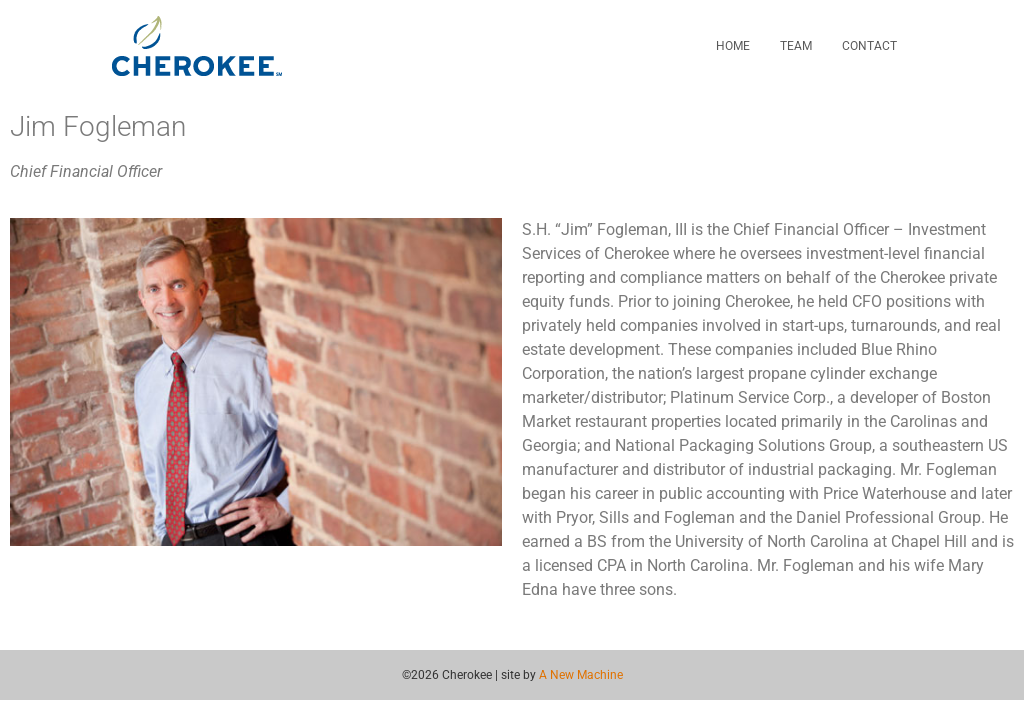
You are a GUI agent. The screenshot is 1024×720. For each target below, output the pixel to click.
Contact (869, 46)
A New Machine (581, 675)
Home (733, 46)
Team (796, 46)
